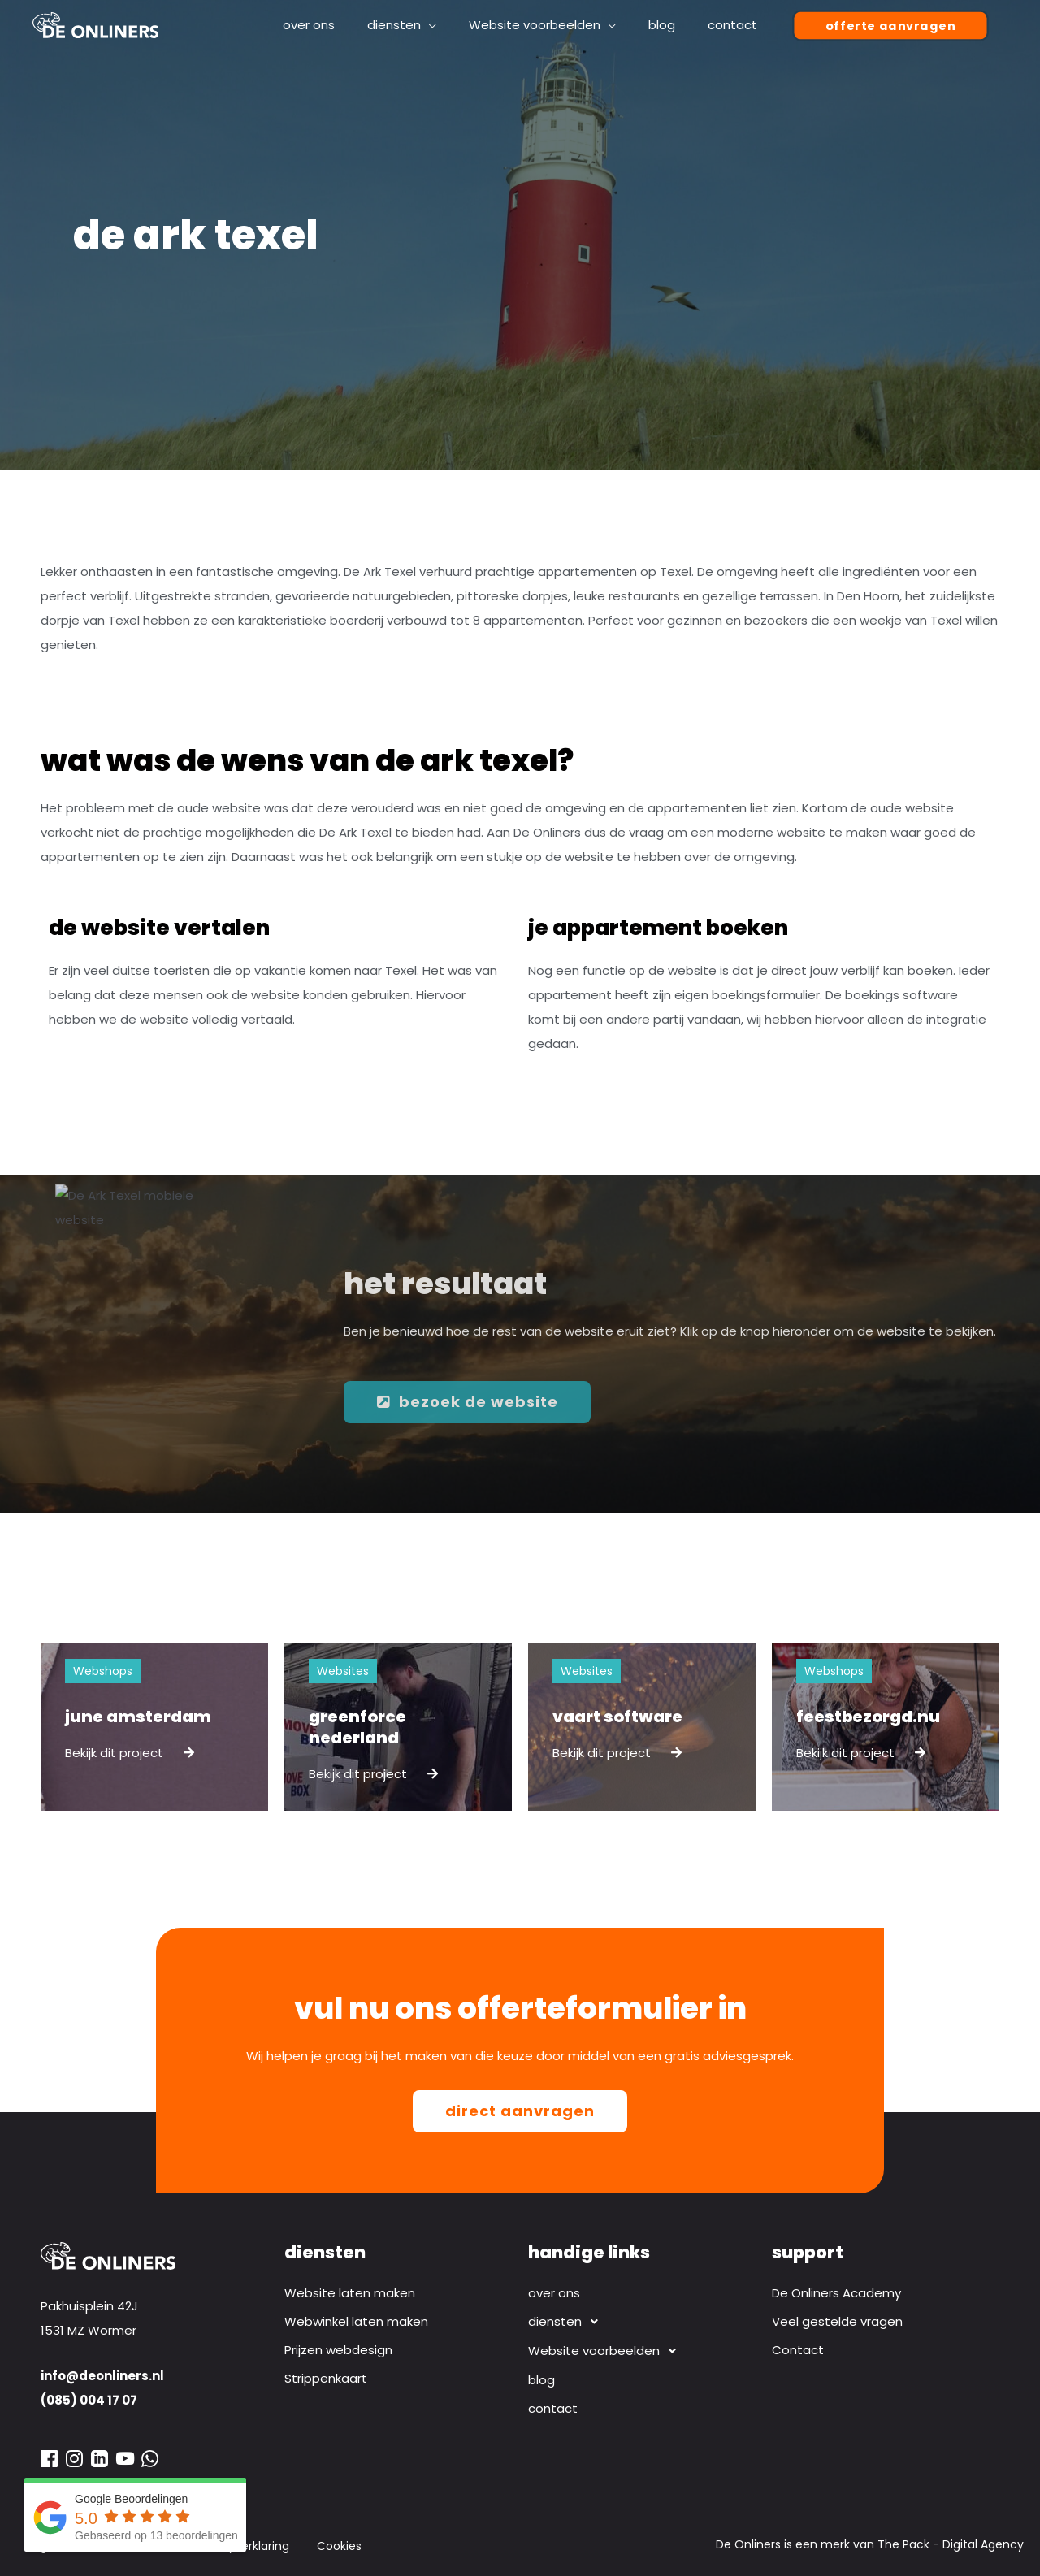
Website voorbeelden (606, 2351)
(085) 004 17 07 (89, 2400)
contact (553, 2408)
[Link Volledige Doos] (154, 1727)
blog (541, 2379)
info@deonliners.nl (102, 2375)
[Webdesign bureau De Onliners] (95, 23)
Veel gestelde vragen (837, 2321)
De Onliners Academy (836, 2292)
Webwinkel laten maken (356, 2321)
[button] (890, 25)
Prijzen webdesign (338, 2349)
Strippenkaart (325, 2378)
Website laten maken (349, 2292)
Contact (798, 2349)
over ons (554, 2292)
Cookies (339, 2546)
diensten (567, 2321)
